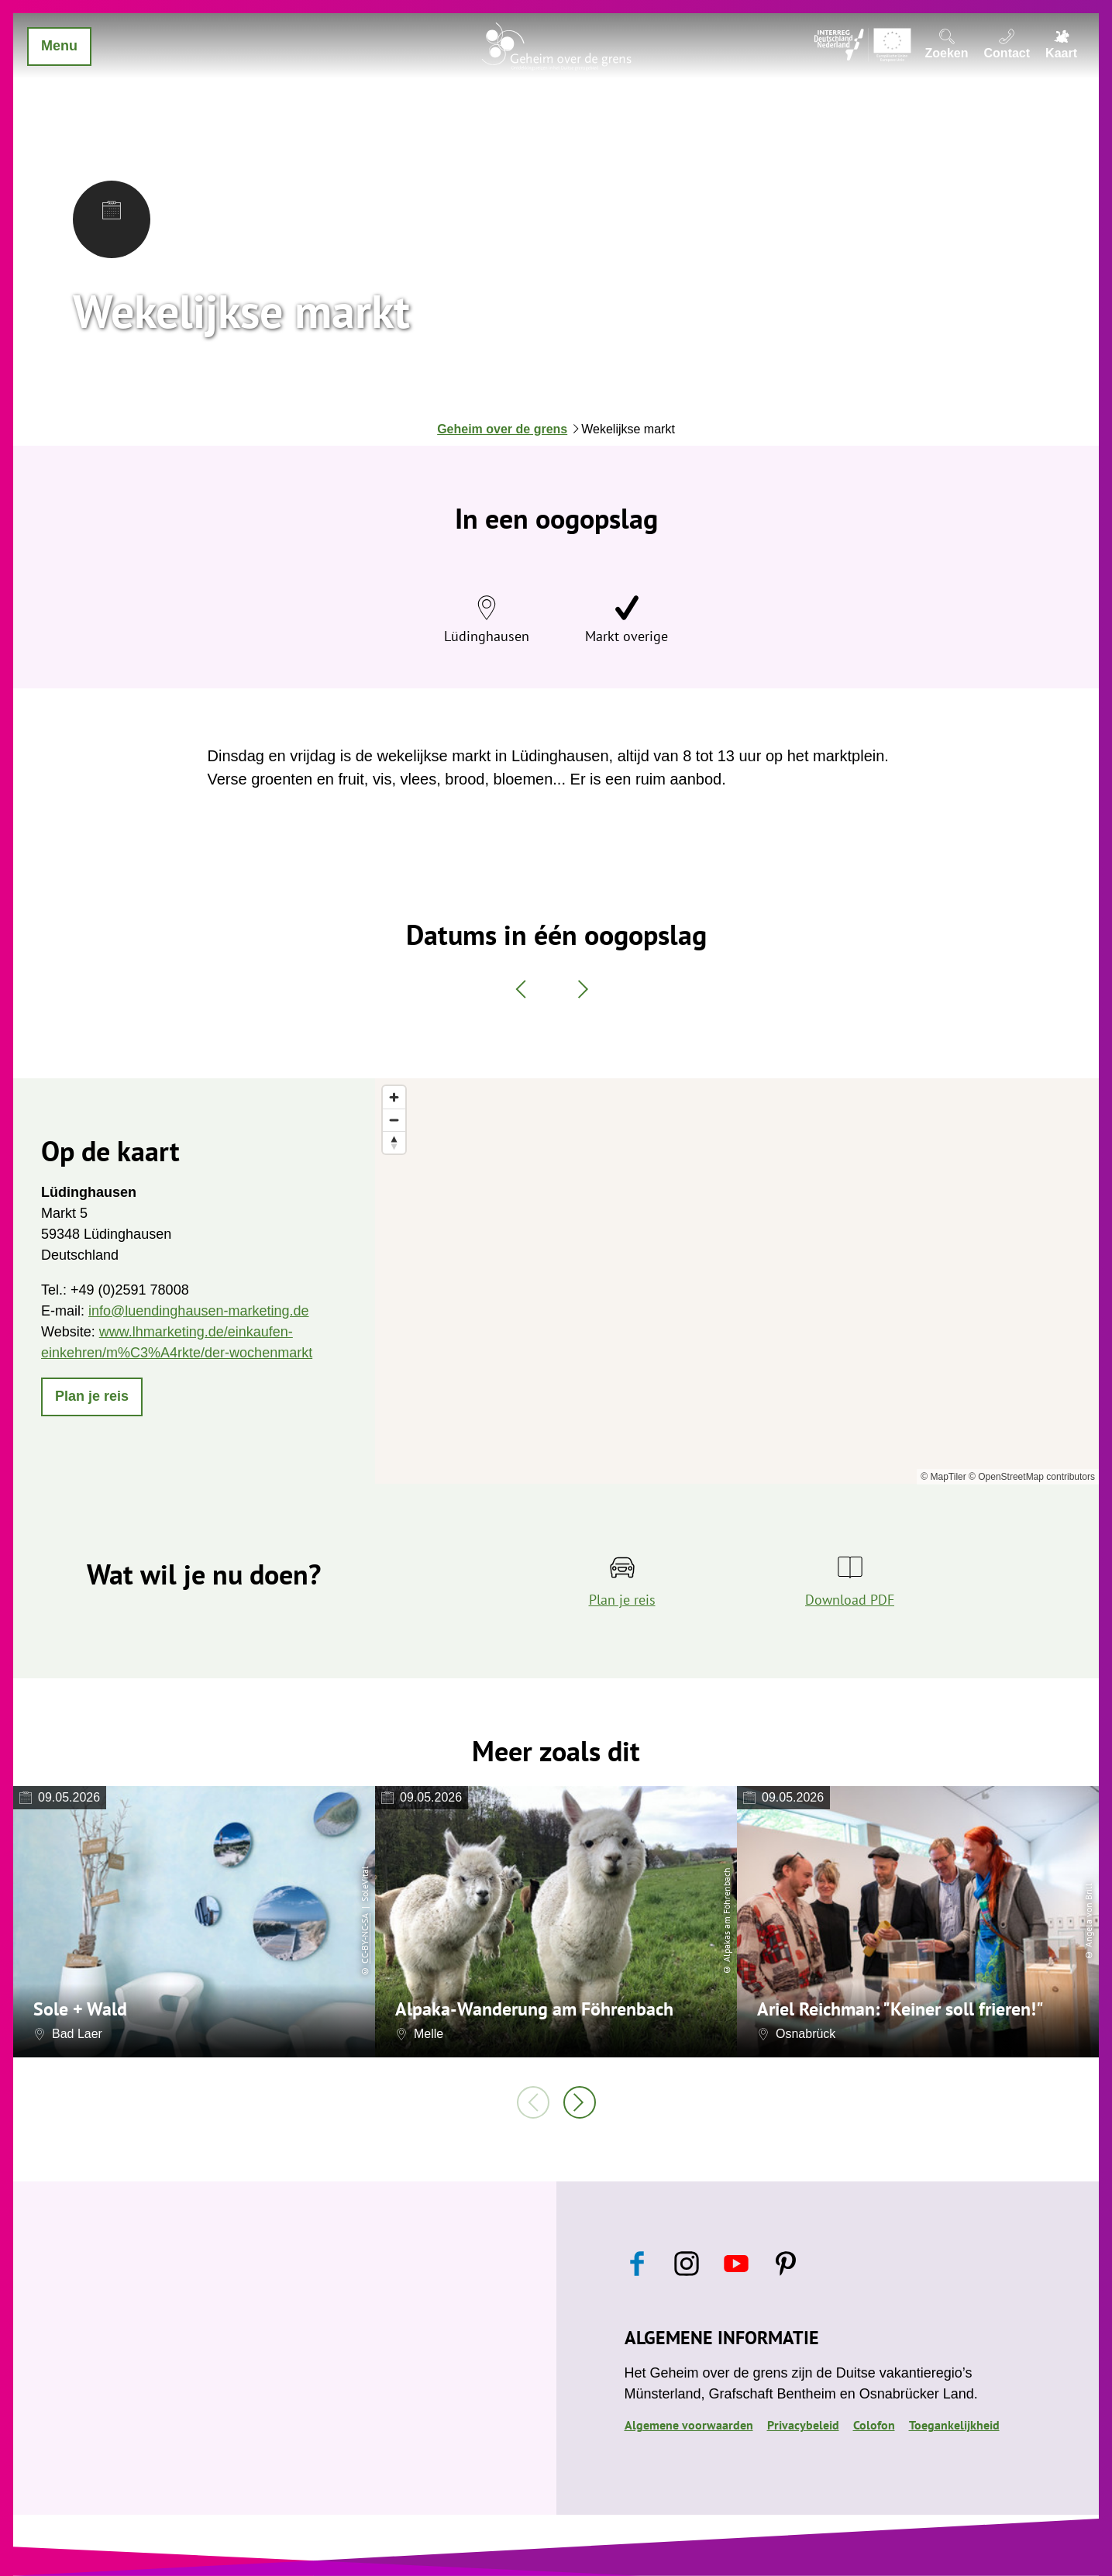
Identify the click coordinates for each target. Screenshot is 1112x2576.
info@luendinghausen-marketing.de (198, 1311)
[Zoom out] (394, 1120)
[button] (92, 1397)
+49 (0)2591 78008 (130, 1290)
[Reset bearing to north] (394, 1142)
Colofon (874, 2425)
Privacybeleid (803, 2425)
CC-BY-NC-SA (364, 1939)
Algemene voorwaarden (689, 2425)
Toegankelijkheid (954, 2425)
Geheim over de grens (502, 429)
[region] (737, 1281)
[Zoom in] (394, 1097)
